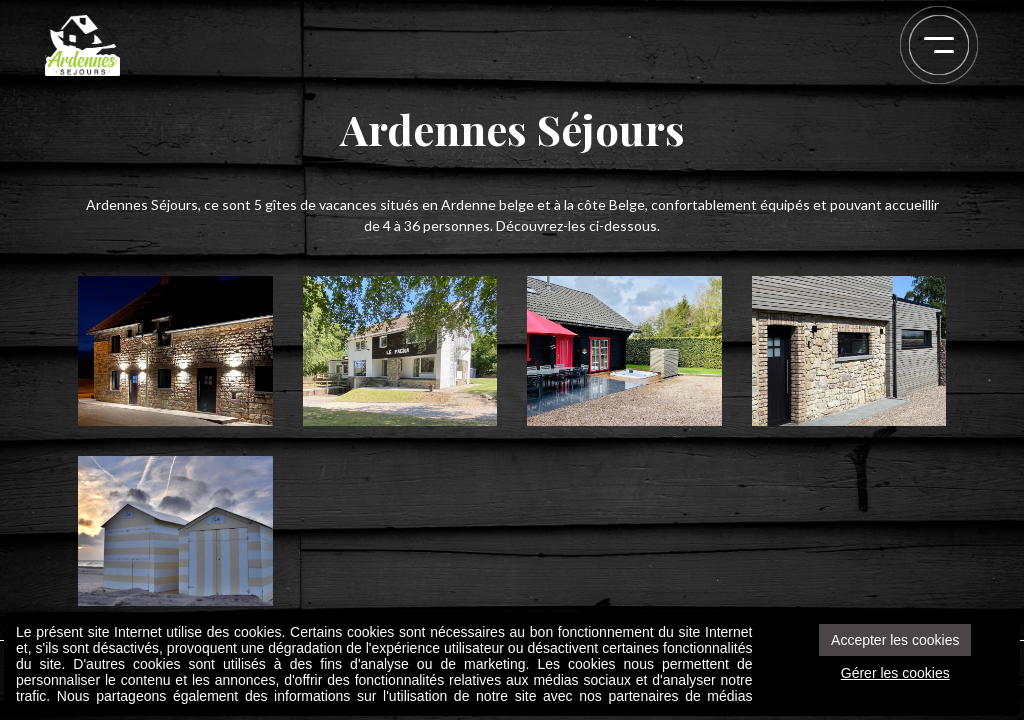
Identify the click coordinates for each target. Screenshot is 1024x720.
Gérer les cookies (895, 673)
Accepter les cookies (895, 640)
